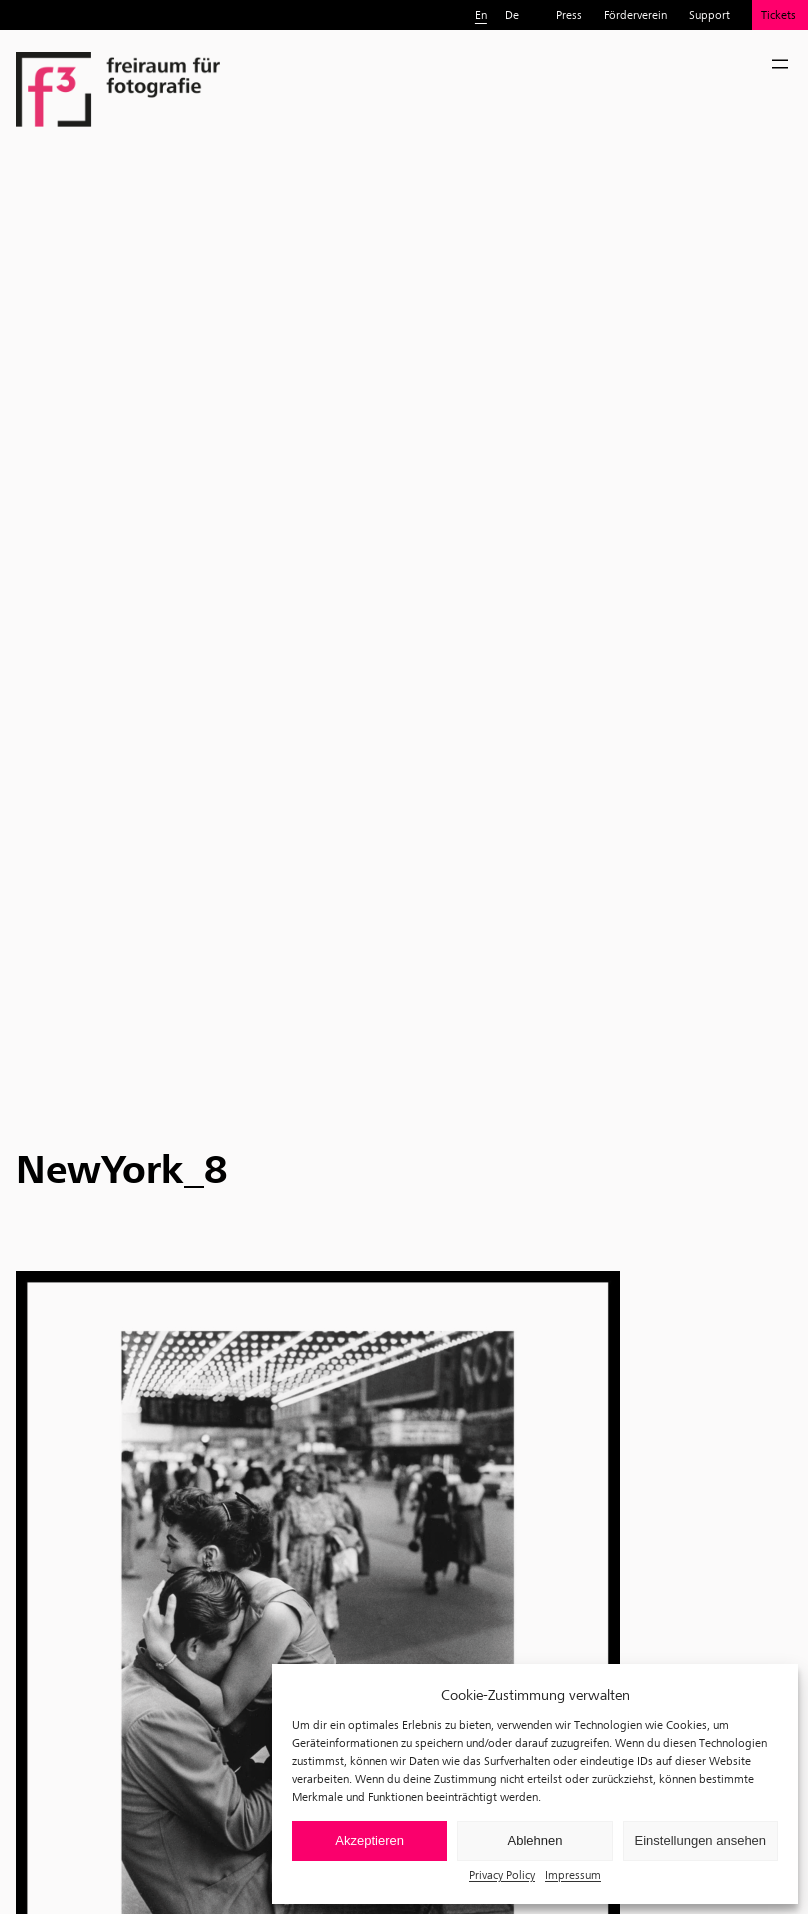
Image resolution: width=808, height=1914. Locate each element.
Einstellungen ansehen (701, 1840)
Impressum (573, 1874)
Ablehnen (535, 1840)
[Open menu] (780, 64)
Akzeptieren (369, 1840)
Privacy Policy (502, 1874)
